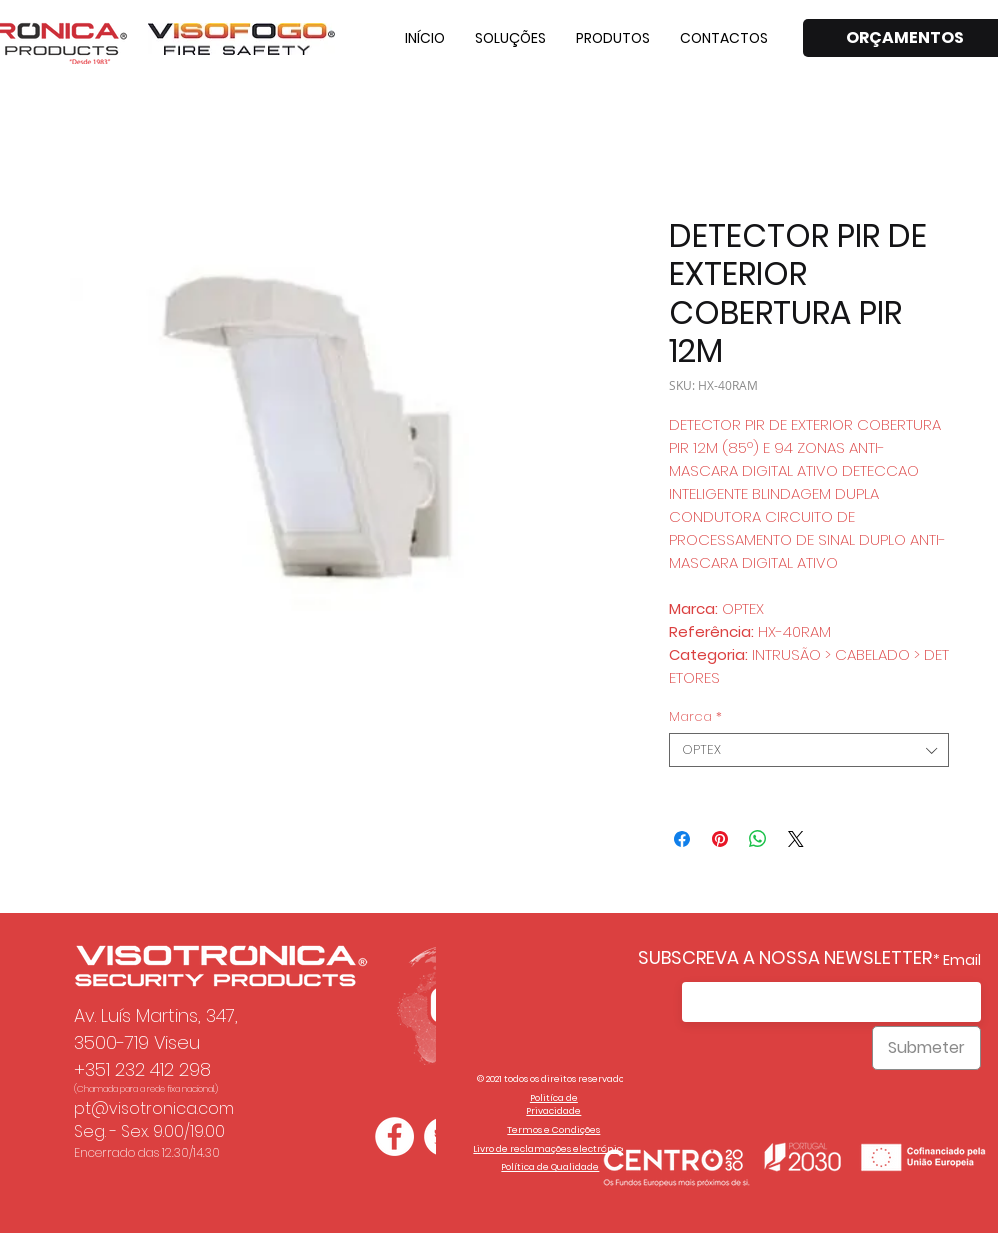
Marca (695, 717)
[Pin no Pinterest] (720, 839)
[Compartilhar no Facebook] (682, 839)
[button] (510, 38)
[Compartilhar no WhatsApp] (758, 839)
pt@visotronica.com (154, 1108)
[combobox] (809, 750)
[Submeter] (926, 1048)
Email (962, 960)
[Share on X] (796, 839)
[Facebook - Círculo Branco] (394, 1136)
